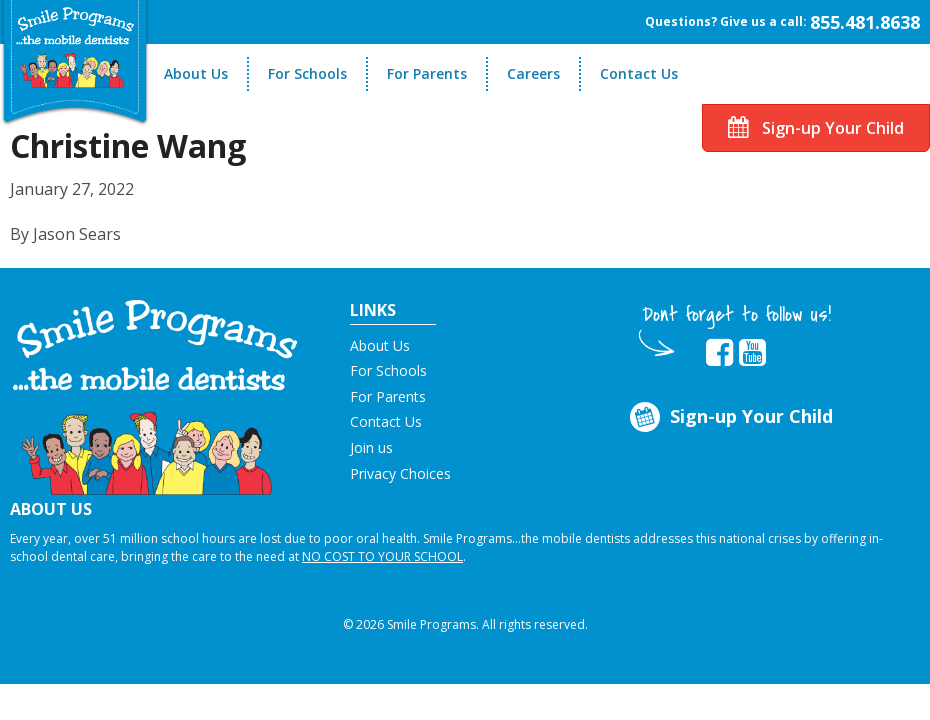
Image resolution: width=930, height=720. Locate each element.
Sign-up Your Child (816, 128)
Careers (533, 73)
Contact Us (639, 73)
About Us (196, 73)
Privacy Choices (400, 473)
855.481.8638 (865, 22)
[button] (155, 396)
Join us (371, 447)
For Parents (427, 73)
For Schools (307, 73)
